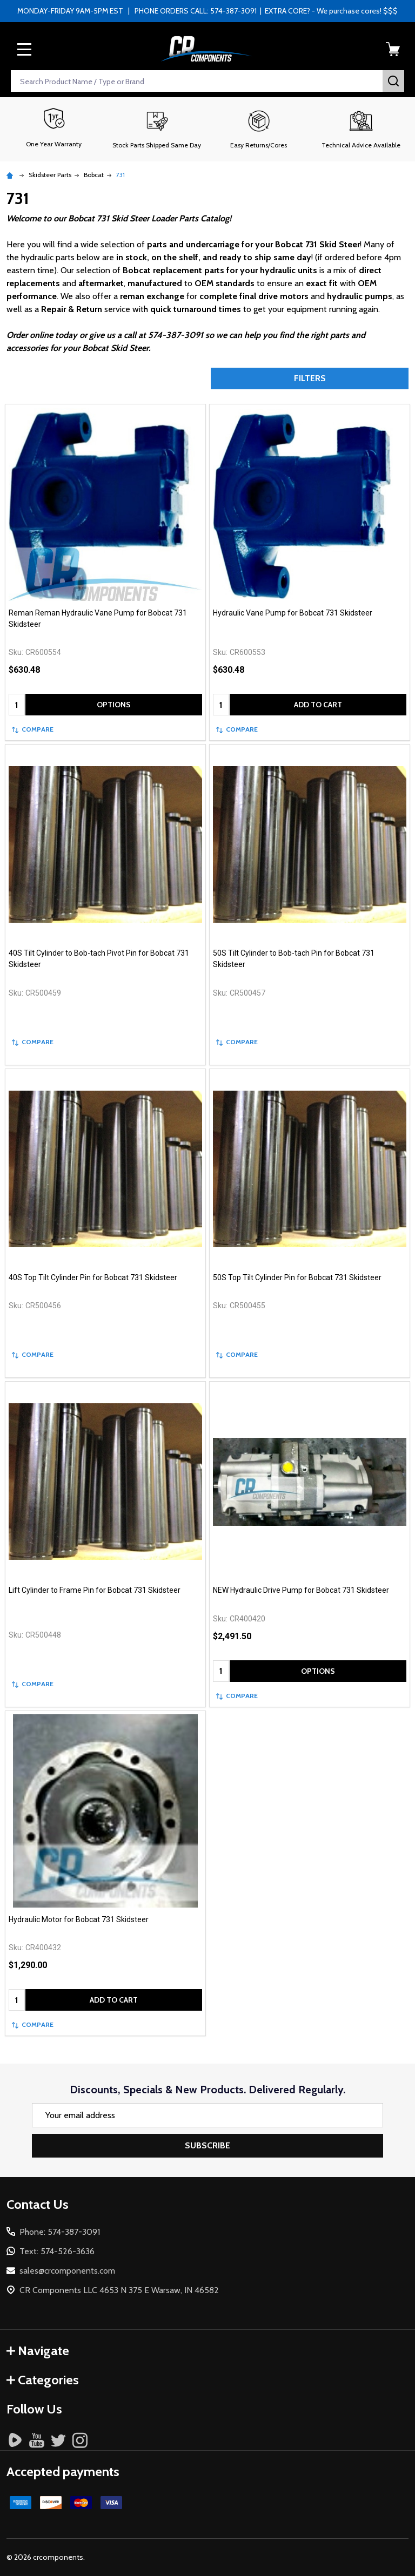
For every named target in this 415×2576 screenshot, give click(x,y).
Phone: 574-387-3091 (59, 2232)
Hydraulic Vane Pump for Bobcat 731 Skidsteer (292, 612)
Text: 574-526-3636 (57, 2251)
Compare (32, 729)
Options (114, 704)
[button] (156, 129)
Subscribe (207, 2145)
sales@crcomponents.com (67, 2271)
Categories (42, 2380)
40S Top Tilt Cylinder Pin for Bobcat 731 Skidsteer (93, 1277)
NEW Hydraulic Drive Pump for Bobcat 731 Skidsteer (301, 1590)
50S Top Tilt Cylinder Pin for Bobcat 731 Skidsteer (297, 1277)
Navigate (37, 2350)
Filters (310, 378)
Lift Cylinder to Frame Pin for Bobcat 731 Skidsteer (94, 1590)
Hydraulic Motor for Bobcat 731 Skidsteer (79, 1919)
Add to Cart (318, 704)
